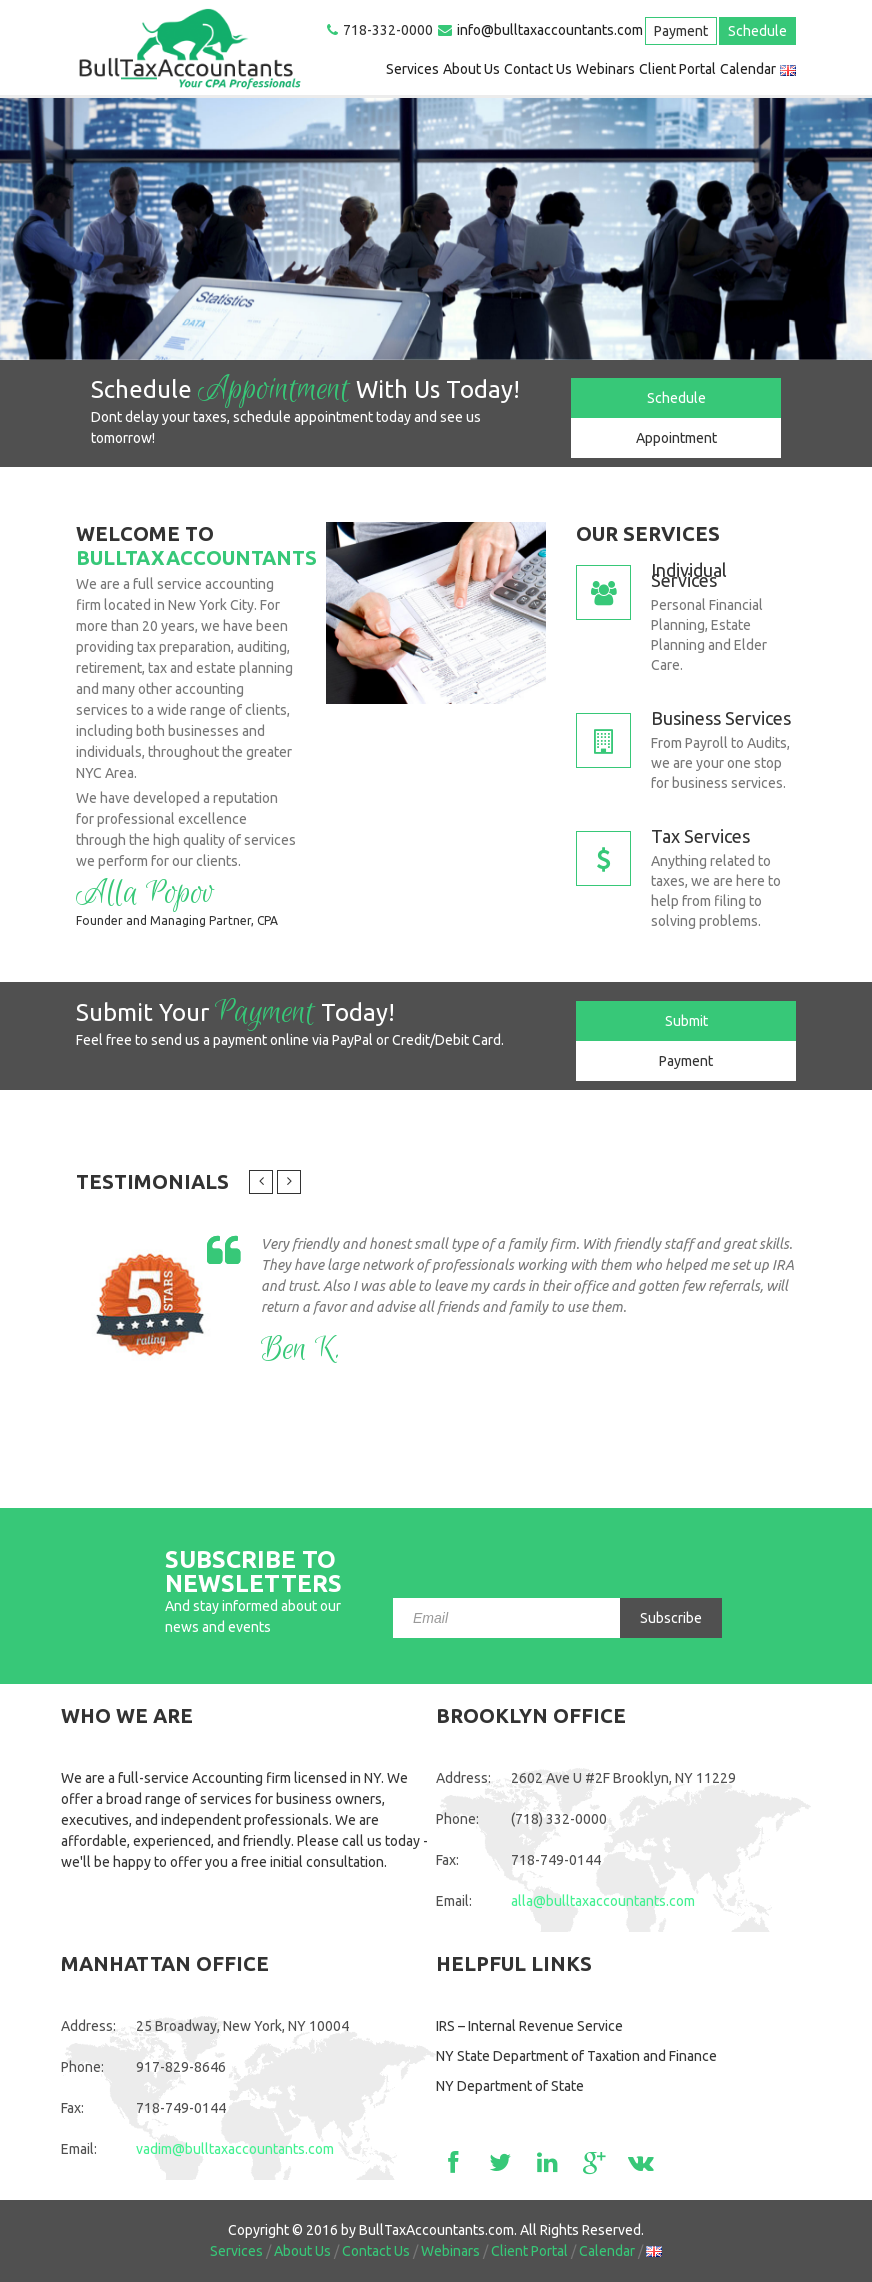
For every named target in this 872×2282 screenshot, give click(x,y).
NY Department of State (510, 2086)
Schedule (757, 31)
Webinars (605, 69)
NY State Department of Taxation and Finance (576, 2056)
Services (412, 69)
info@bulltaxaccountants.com (550, 30)
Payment (681, 31)
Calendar (748, 69)
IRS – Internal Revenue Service (529, 2026)
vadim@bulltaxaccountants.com (235, 2149)
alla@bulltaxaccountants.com (603, 1901)
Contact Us (538, 69)
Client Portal (677, 69)
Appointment (676, 438)
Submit (686, 1021)
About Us (471, 69)
